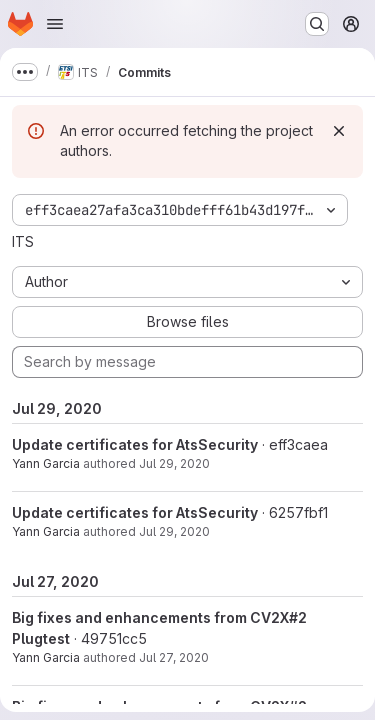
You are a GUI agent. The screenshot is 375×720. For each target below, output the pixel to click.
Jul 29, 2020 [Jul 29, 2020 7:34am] (174, 531)
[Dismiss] (339, 131)
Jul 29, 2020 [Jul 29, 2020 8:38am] (174, 463)
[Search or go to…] (317, 24)
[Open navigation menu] (55, 24)
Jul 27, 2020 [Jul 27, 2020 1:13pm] (174, 657)
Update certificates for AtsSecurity (135, 444)
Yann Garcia (46, 463)
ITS (23, 241)
